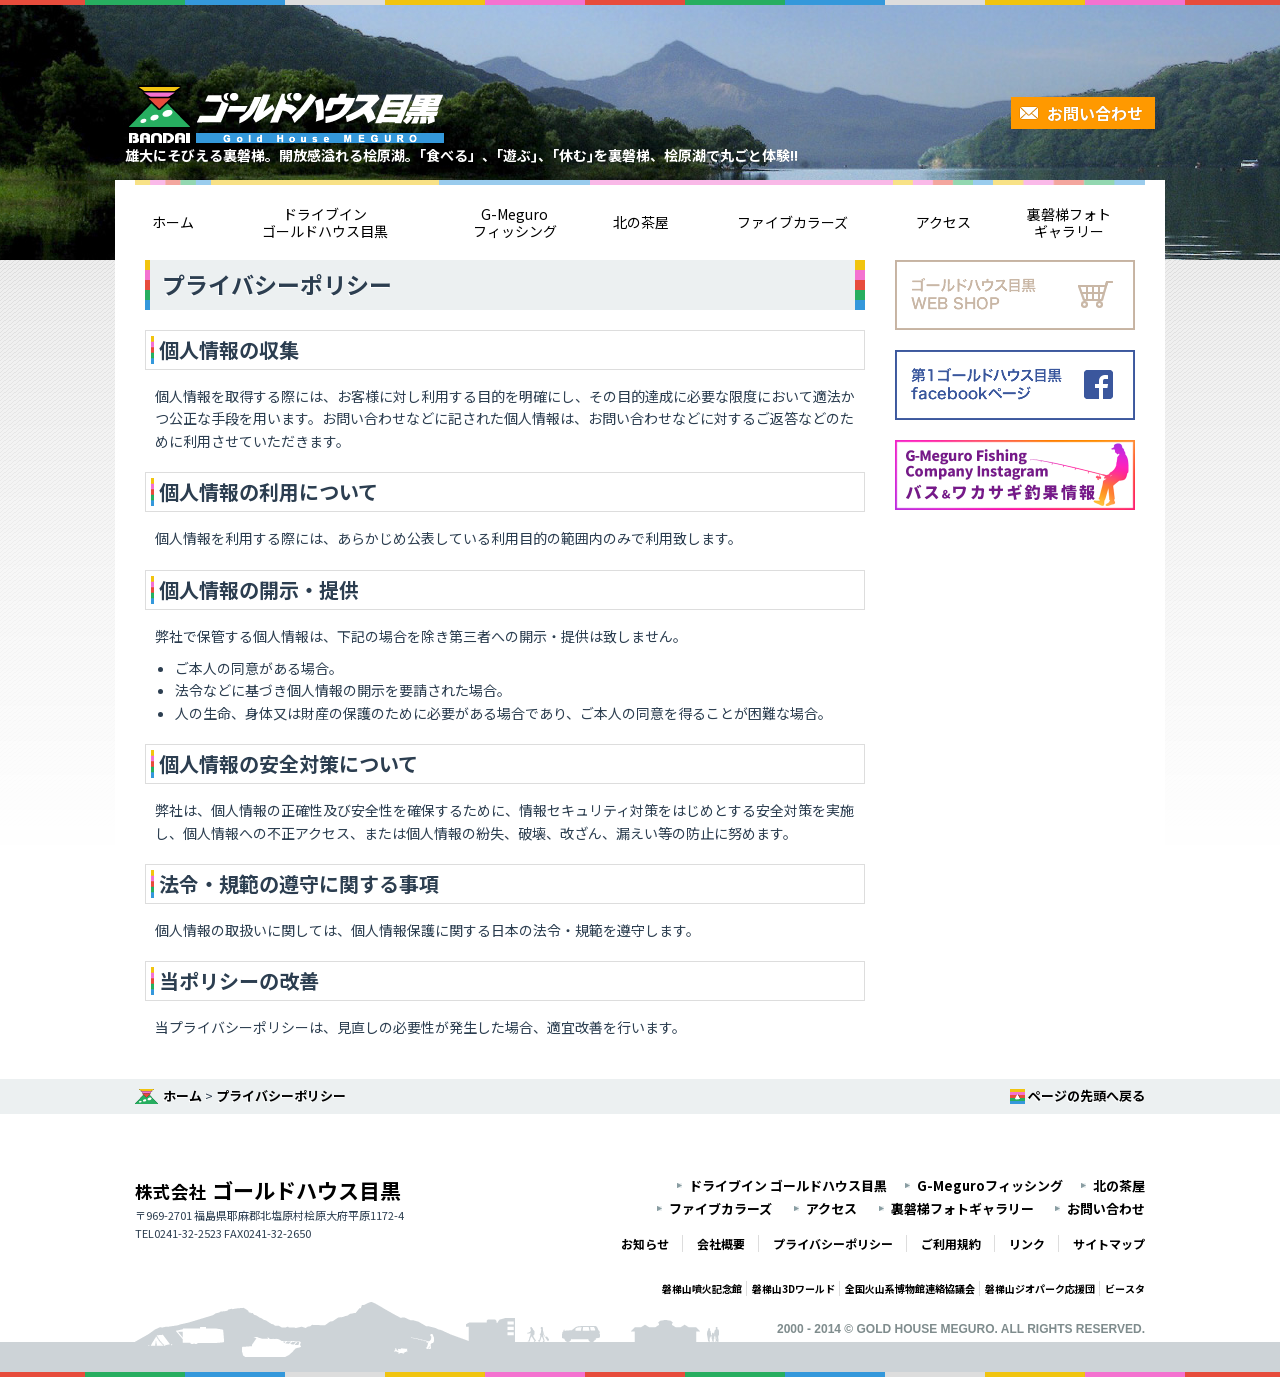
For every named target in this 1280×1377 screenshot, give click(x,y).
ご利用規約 (951, 1243)
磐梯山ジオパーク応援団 (1040, 1288)
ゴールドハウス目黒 (268, 1190)
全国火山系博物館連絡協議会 (910, 1288)
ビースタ (1125, 1288)
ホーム (173, 222)
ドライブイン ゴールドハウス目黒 (788, 1185)
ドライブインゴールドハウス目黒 (325, 222)
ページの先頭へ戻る (1086, 1095)
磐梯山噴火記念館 (702, 1288)
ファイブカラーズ (792, 222)
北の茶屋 (641, 222)
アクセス (943, 222)
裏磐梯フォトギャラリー (1069, 222)
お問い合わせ (1095, 113)
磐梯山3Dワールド (793, 1288)
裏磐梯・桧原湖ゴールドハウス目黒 (285, 114)
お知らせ (645, 1243)
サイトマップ (1109, 1243)
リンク (1027, 1243)
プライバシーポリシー (281, 1095)
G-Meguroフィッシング (515, 222)
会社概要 (721, 1243)
